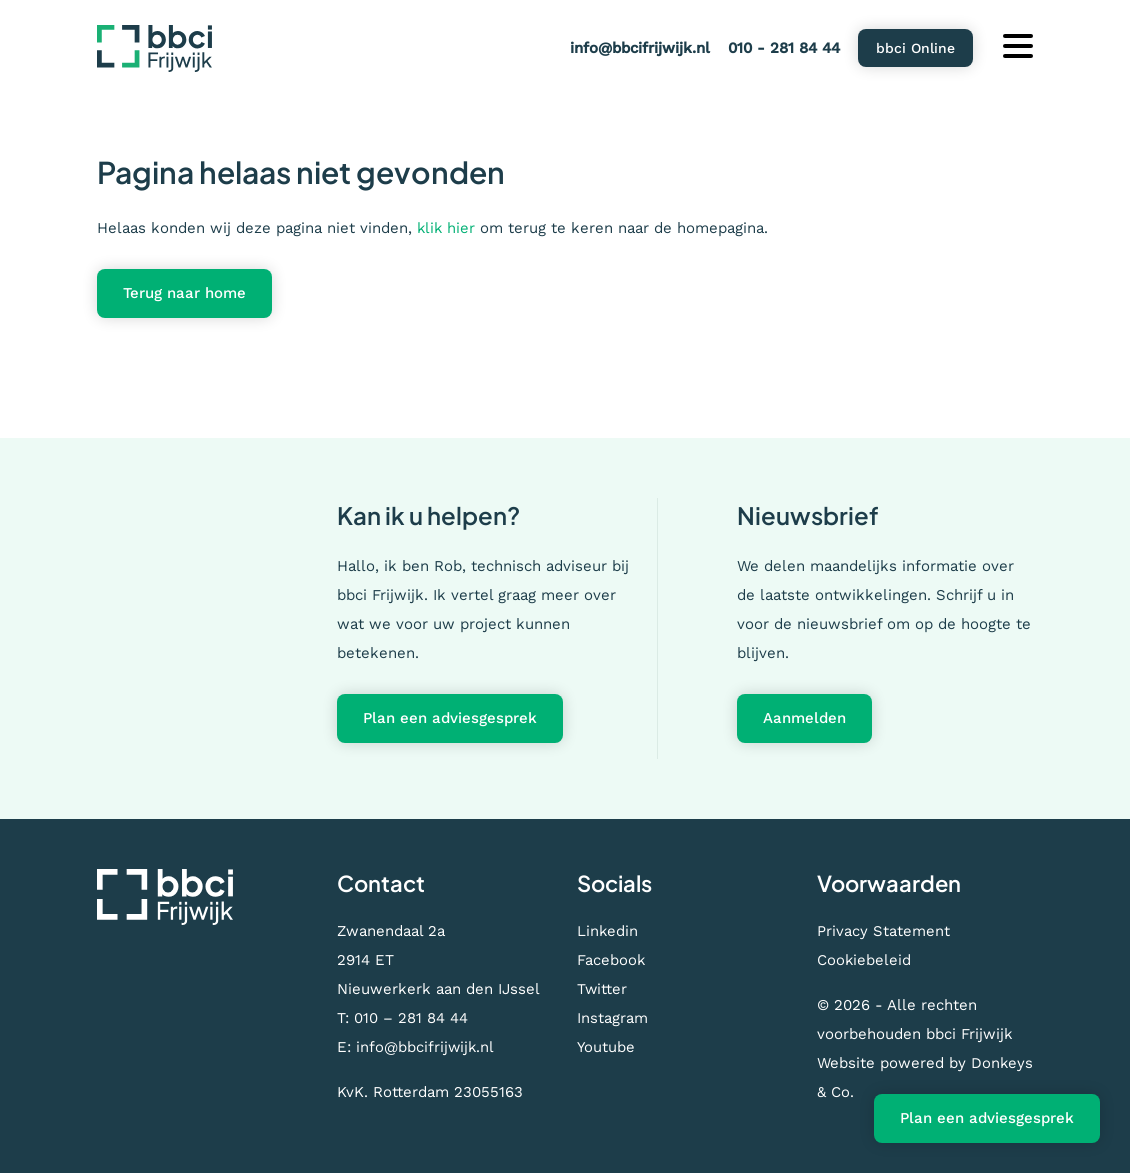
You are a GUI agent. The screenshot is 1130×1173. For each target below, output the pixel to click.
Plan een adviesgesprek (450, 718)
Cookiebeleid (864, 960)
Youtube (606, 1047)
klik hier (447, 228)
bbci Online (915, 48)
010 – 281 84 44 (411, 1018)
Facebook (611, 960)
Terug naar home (184, 293)
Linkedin (608, 931)
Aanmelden (804, 718)
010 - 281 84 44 (784, 48)
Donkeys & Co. (869, 1092)
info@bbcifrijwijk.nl (640, 48)
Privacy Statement (883, 931)
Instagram (612, 1018)
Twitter (602, 989)
